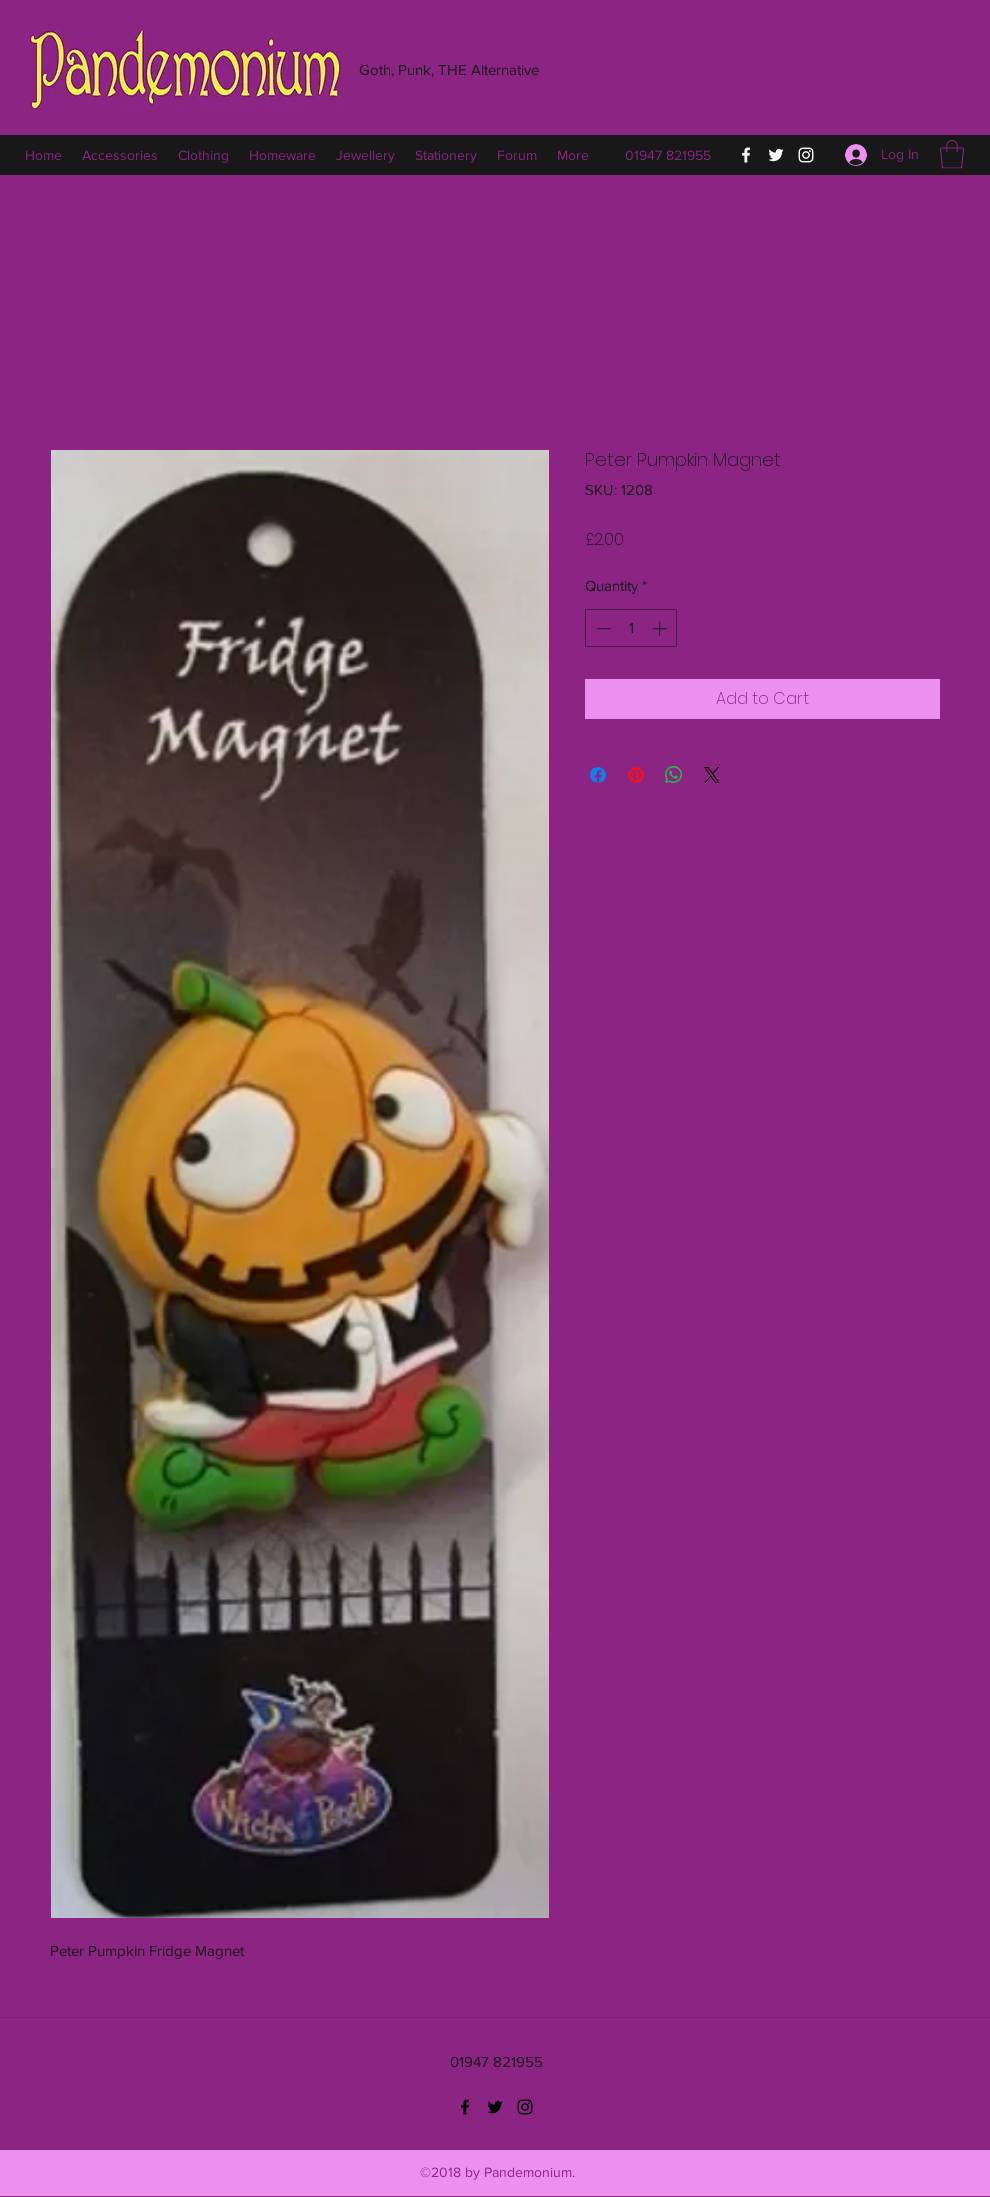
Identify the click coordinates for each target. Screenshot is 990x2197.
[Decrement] (601, 628)
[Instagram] (806, 155)
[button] (952, 154)
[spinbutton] (631, 628)
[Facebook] (746, 155)
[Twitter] (776, 155)
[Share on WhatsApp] (674, 775)
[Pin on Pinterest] (636, 775)
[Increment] (661, 628)
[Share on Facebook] (598, 775)
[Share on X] (712, 775)
